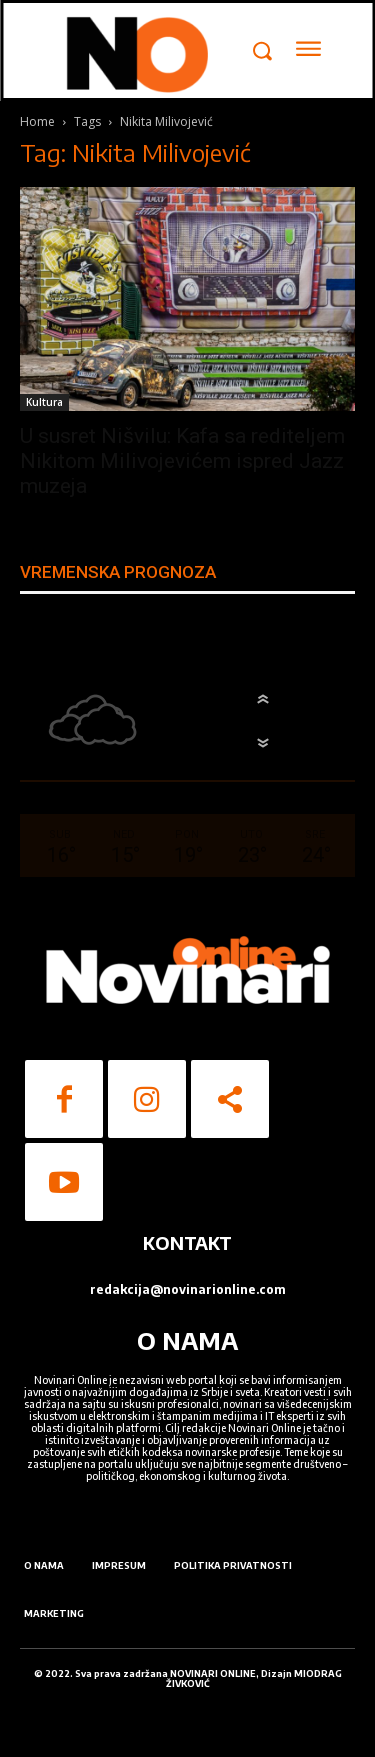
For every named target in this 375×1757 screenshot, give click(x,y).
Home (37, 121)
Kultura (44, 402)
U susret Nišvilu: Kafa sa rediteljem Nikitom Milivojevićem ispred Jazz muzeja (182, 461)
